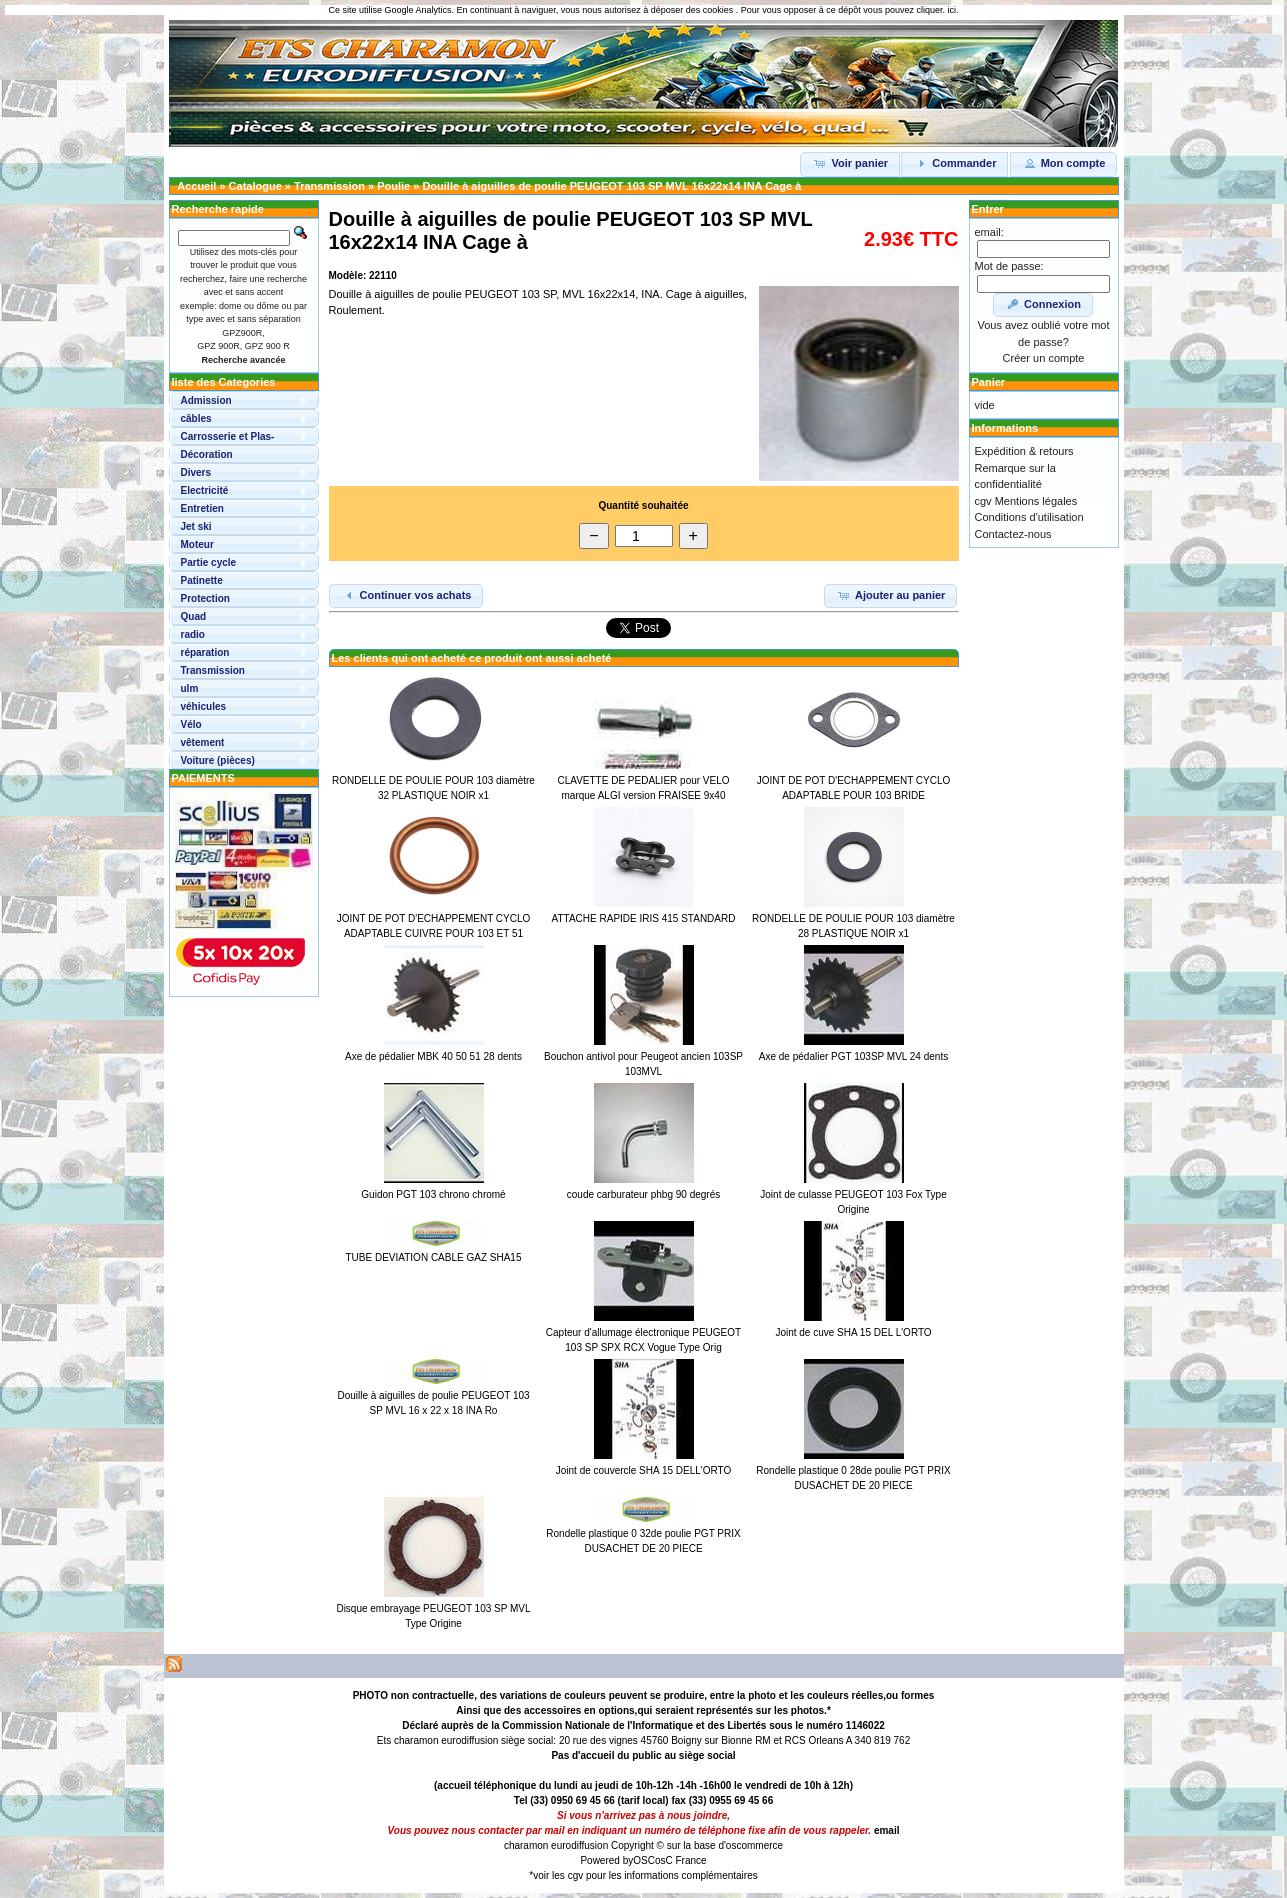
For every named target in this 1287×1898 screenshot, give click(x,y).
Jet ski (196, 526)
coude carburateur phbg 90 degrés (643, 1194)
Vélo (191, 724)
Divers (196, 472)
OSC (644, 1860)
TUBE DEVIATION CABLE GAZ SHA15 (434, 1257)
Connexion (1043, 304)
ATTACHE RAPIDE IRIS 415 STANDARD (644, 918)
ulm (190, 688)
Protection (205, 598)
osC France (681, 1860)
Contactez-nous (1013, 534)
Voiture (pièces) (218, 760)
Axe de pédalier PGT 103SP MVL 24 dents (853, 1056)
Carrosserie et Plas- (228, 436)
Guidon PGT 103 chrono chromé (433, 1194)
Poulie (393, 186)
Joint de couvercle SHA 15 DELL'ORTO (644, 1470)
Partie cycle (209, 562)
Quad (194, 616)
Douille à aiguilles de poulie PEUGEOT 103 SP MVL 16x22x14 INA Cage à (611, 186)
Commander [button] (954, 163)
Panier (989, 382)
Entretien (202, 508)
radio (193, 634)
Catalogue (255, 186)
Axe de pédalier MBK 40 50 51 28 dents (433, 1056)
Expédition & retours (1024, 451)
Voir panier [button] (850, 163)
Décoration (207, 454)
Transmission (329, 186)
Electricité (205, 490)
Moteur (197, 544)
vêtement (203, 742)
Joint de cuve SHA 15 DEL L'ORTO (853, 1332)
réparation (205, 652)
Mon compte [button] (1064, 163)
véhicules (204, 706)
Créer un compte (1044, 358)
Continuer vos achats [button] (406, 595)
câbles (196, 418)
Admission (206, 400)
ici (951, 10)
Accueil (196, 186)
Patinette (202, 580)
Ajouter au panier (890, 595)
